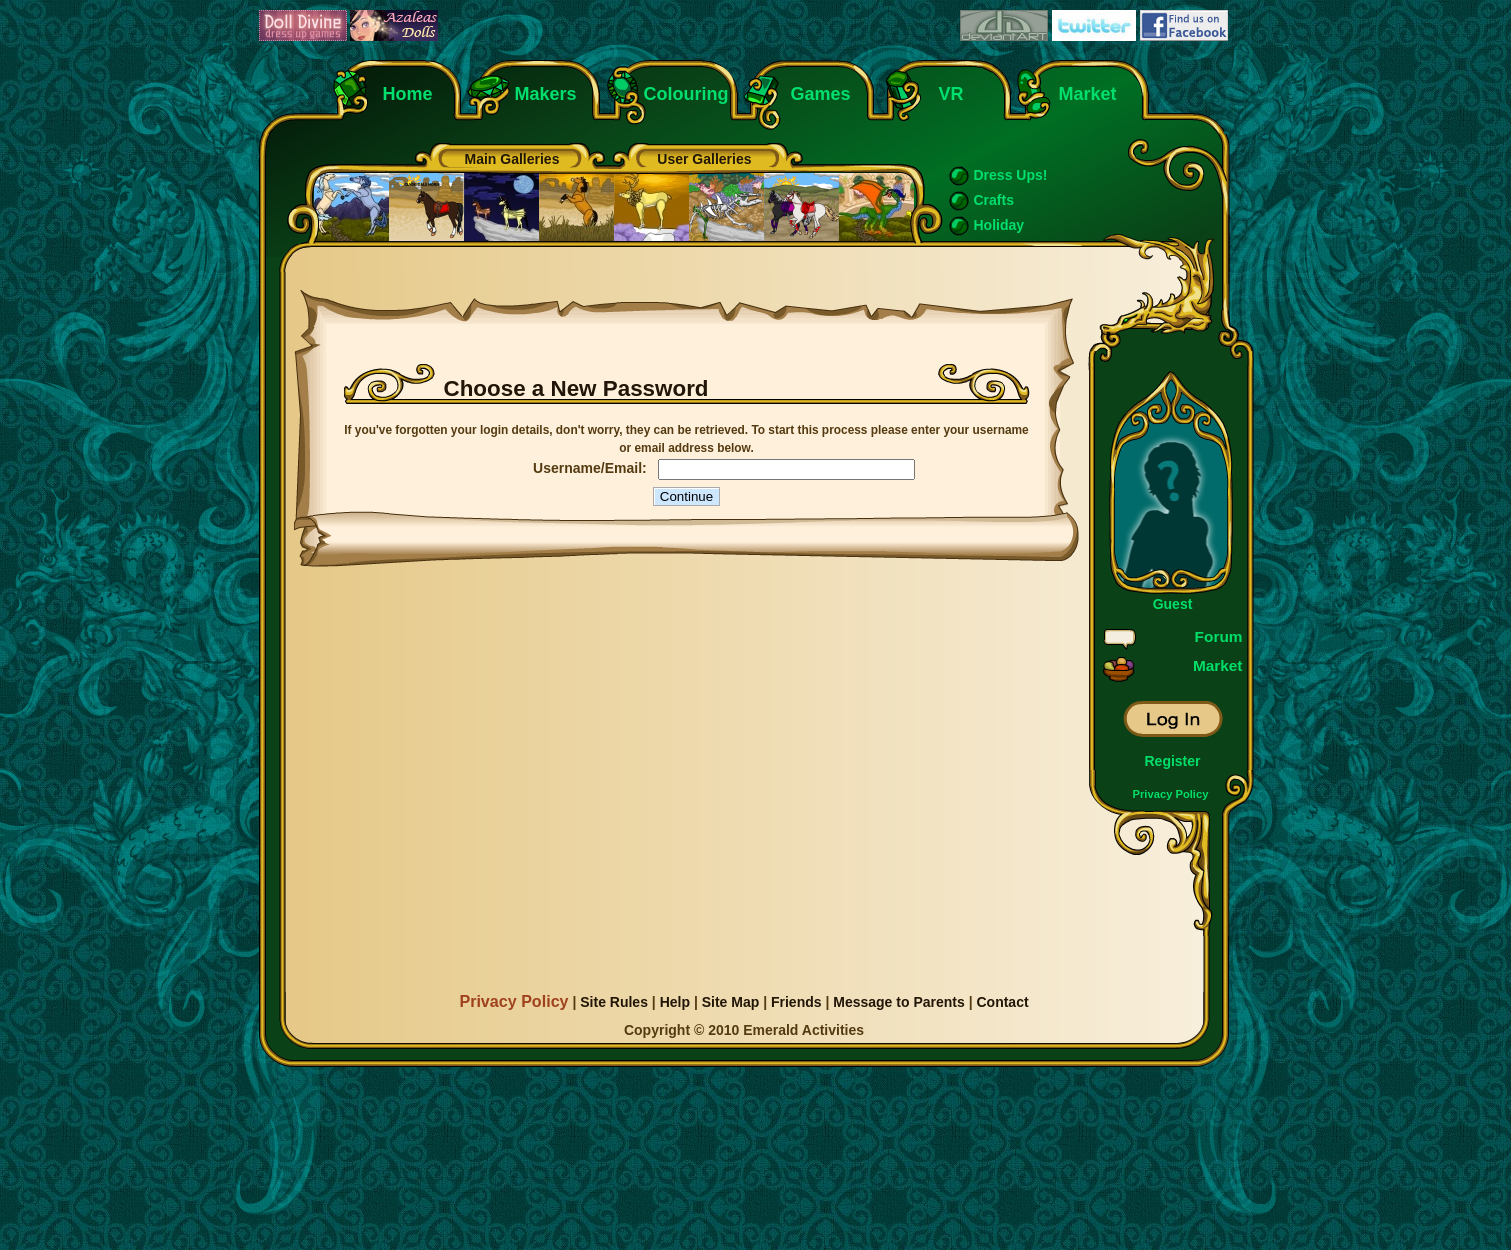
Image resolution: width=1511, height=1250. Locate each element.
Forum (1219, 636)
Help (675, 1002)
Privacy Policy (1171, 794)
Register (1172, 761)
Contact (1002, 1002)
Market (1088, 94)
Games (821, 94)
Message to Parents (899, 1002)
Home (408, 94)
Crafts (994, 200)
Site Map (731, 1002)
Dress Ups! (1011, 175)
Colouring (686, 94)
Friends (796, 1002)
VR (946, 94)
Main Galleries (512, 159)
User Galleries (704, 159)
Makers (546, 94)
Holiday (999, 225)
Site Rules (614, 1002)
